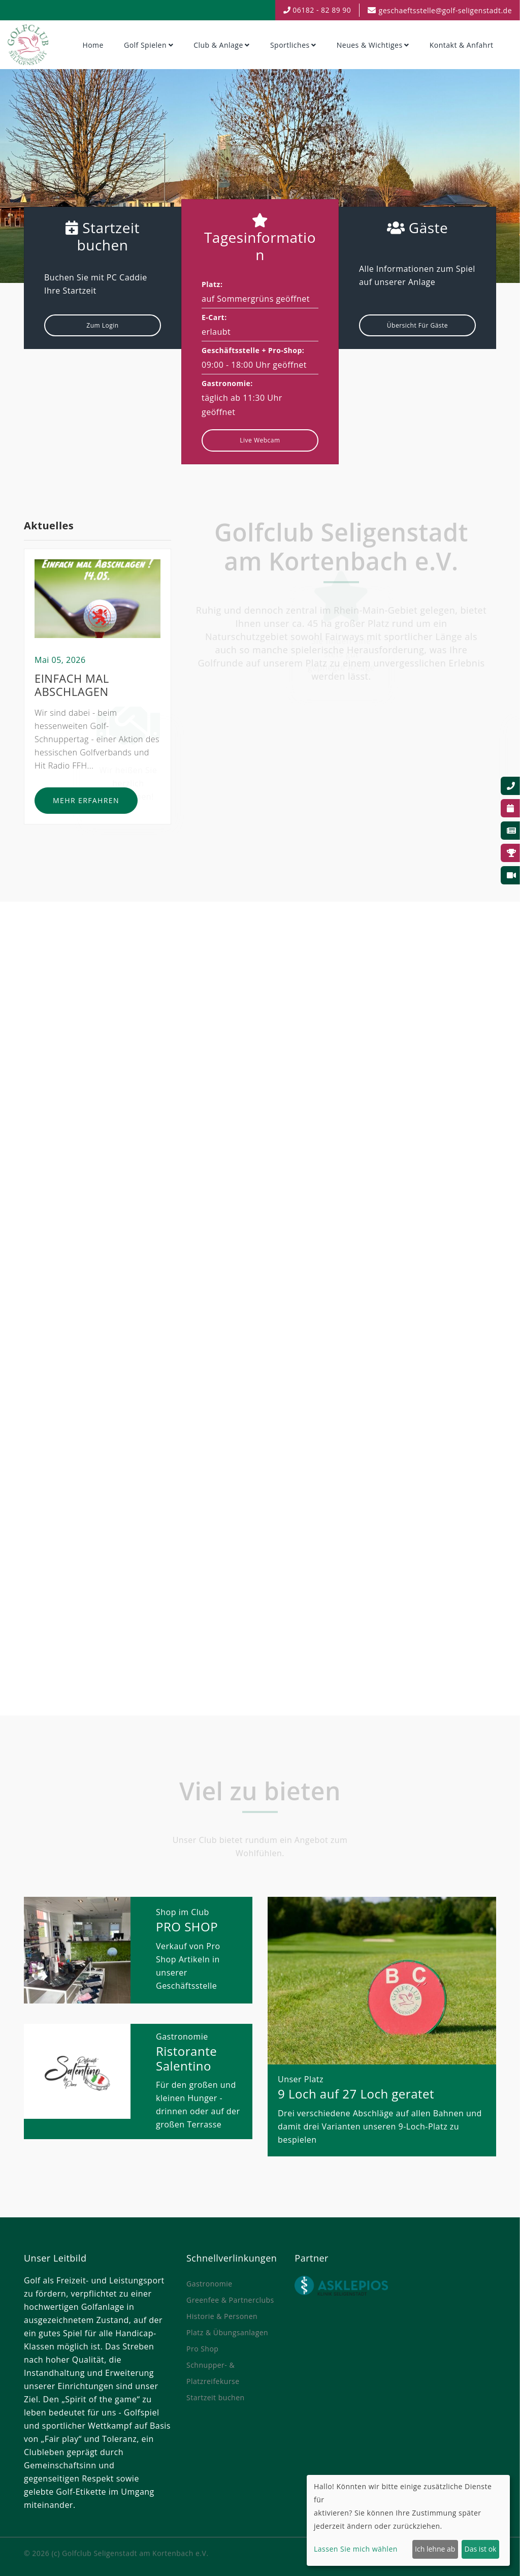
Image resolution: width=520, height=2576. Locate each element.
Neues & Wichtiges (370, 45)
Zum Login (102, 325)
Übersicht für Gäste (417, 325)
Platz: (212, 284)
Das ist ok (481, 2549)
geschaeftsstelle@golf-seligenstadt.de (445, 10)
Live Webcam (260, 440)
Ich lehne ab (435, 2549)
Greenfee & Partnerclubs (230, 2300)
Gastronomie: (227, 383)
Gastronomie (209, 2283)
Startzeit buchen (215, 2397)
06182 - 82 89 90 (317, 10)
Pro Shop (202, 2349)
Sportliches (290, 45)
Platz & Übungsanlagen (227, 2332)
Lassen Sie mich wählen (356, 2549)
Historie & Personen (221, 2316)
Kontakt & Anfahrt (462, 45)
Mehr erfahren (86, 805)
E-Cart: (214, 317)
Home (93, 45)
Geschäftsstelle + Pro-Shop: (253, 350)
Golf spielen (145, 45)
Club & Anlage (218, 45)
